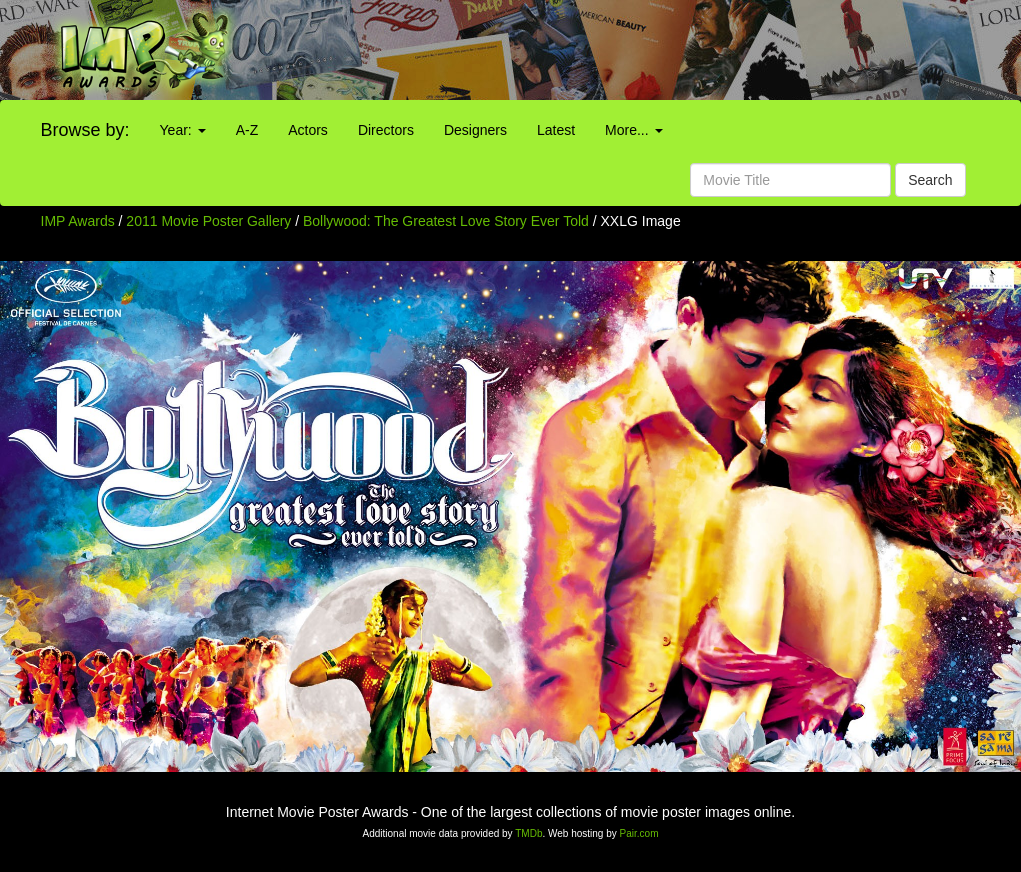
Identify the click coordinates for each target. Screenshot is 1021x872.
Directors (386, 130)
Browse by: (85, 130)
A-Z (247, 130)
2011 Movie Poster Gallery (208, 221)
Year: (183, 130)
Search (930, 180)
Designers (475, 130)
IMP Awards (78, 221)
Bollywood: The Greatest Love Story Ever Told (448, 221)
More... (633, 130)
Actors (308, 130)
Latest (556, 130)
